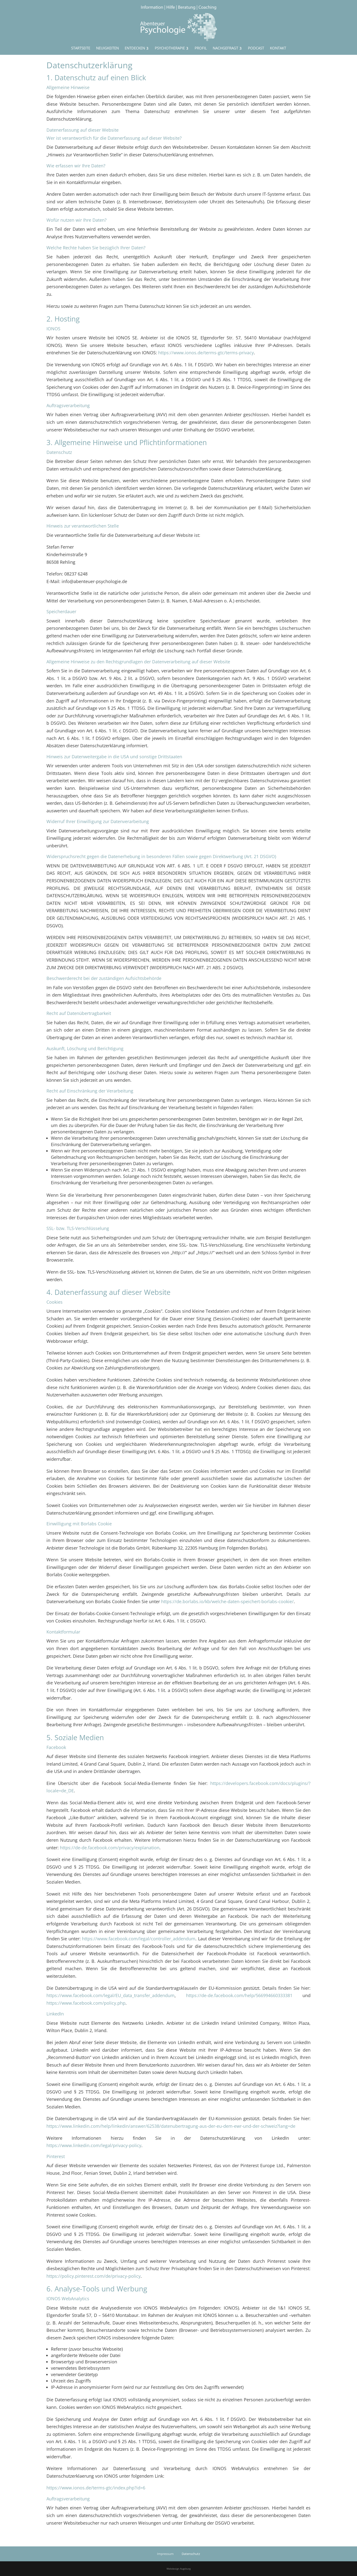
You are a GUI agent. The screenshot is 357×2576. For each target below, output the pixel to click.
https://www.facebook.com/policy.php (85, 2003)
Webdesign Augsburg (178, 2568)
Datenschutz (191, 2554)
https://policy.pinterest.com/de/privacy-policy (93, 2276)
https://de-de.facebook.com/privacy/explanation (109, 1848)
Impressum (165, 2554)
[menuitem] (80, 41)
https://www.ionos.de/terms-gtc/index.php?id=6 (95, 2488)
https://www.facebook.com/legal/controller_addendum (138, 1939)
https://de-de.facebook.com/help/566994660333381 (239, 1995)
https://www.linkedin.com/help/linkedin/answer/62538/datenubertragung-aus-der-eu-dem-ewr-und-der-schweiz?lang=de (170, 2126)
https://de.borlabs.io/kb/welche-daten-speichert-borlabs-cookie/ (227, 1601)
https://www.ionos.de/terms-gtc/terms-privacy (206, 353)
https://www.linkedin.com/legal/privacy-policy (93, 2145)
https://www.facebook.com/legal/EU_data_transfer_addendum (110, 1995)
